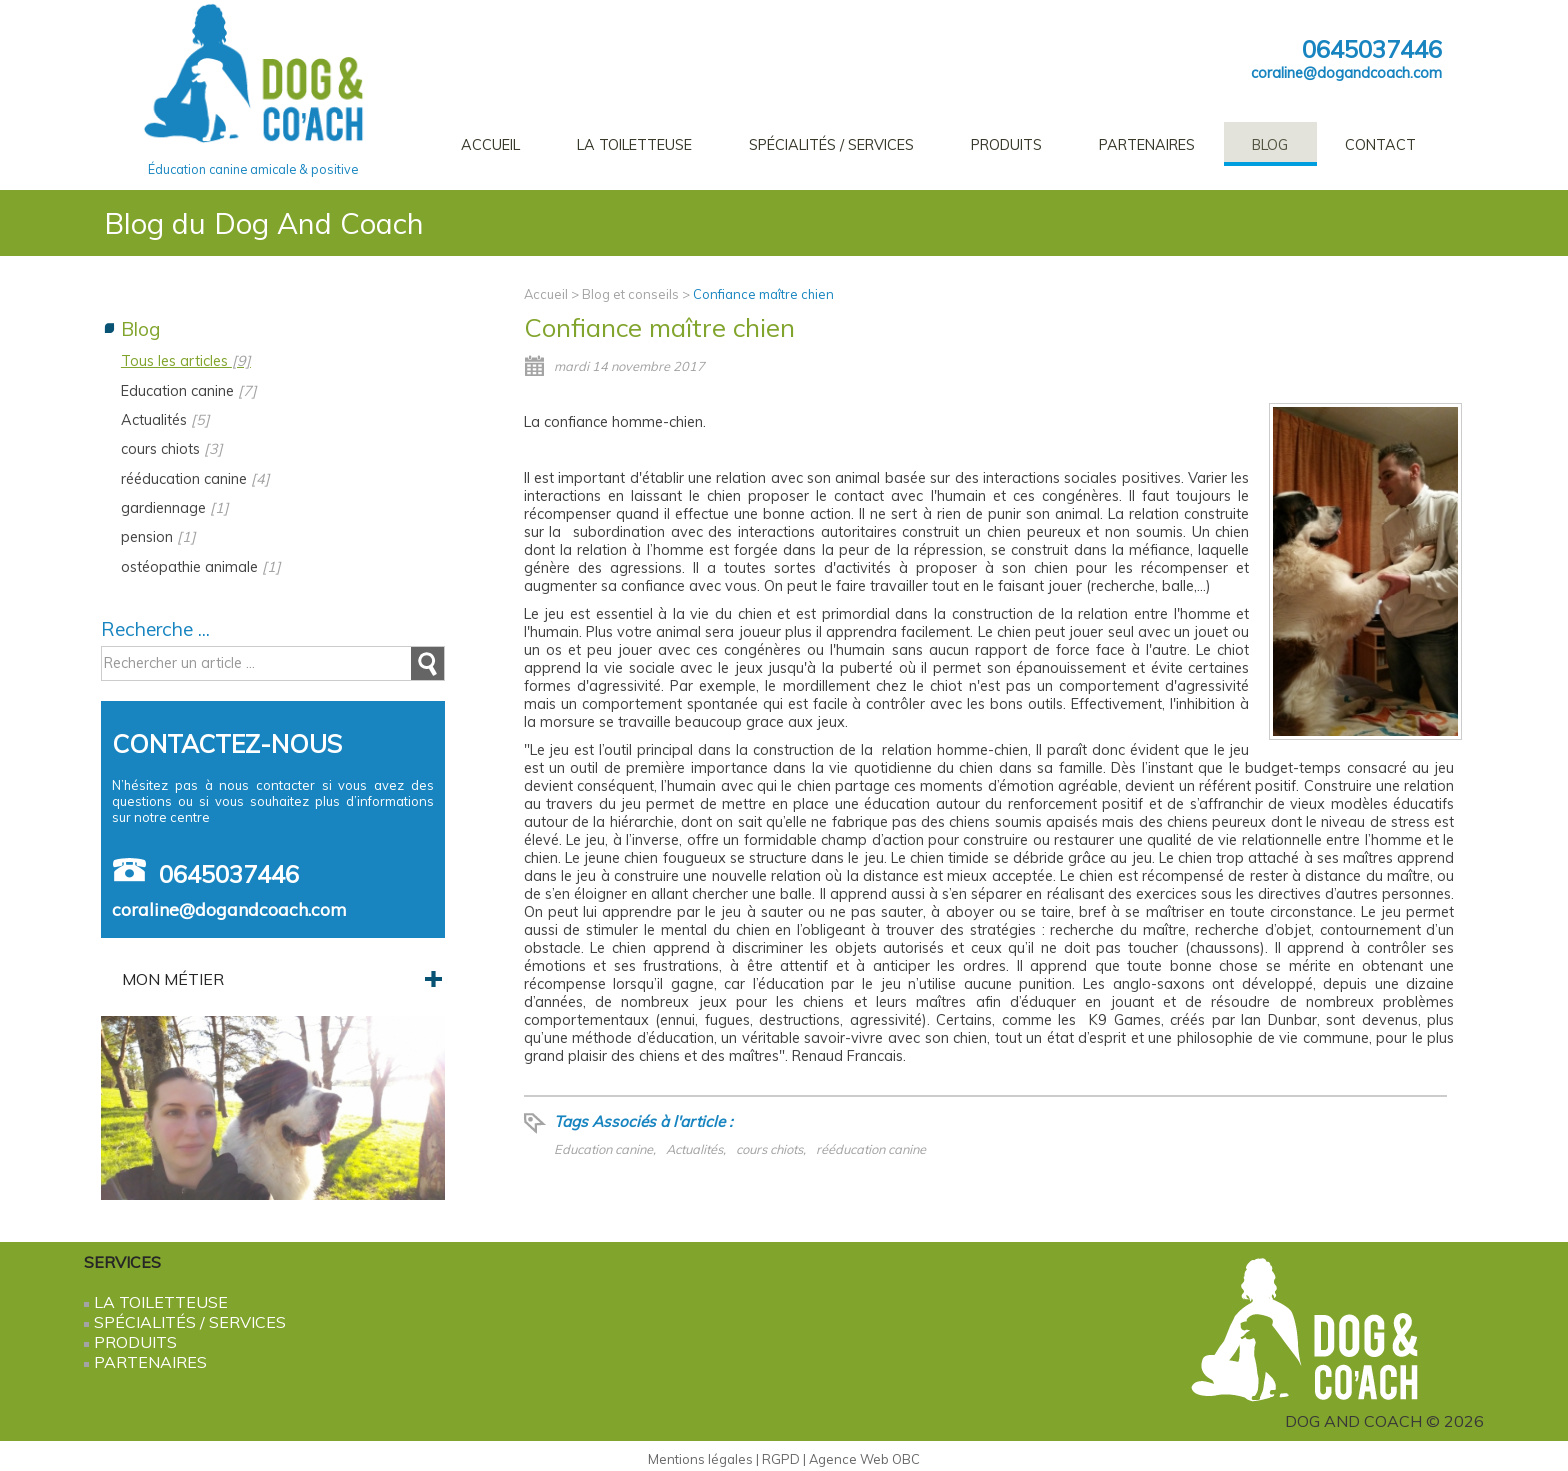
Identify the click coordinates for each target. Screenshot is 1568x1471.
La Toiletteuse (634, 145)
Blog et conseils (630, 294)
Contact (1380, 145)
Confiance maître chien (763, 294)
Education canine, (605, 1149)
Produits (1006, 145)
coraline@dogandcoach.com (1346, 73)
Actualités (165, 420)
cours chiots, (771, 1149)
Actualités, (696, 1149)
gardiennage (175, 508)
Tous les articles (186, 361)
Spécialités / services (831, 145)
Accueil (490, 145)
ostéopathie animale (201, 567)
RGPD (781, 1459)
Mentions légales (700, 1459)
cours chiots (172, 449)
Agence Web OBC (864, 1459)
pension (158, 537)
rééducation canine (871, 1149)
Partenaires (1147, 145)
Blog (1270, 145)
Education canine (189, 391)
